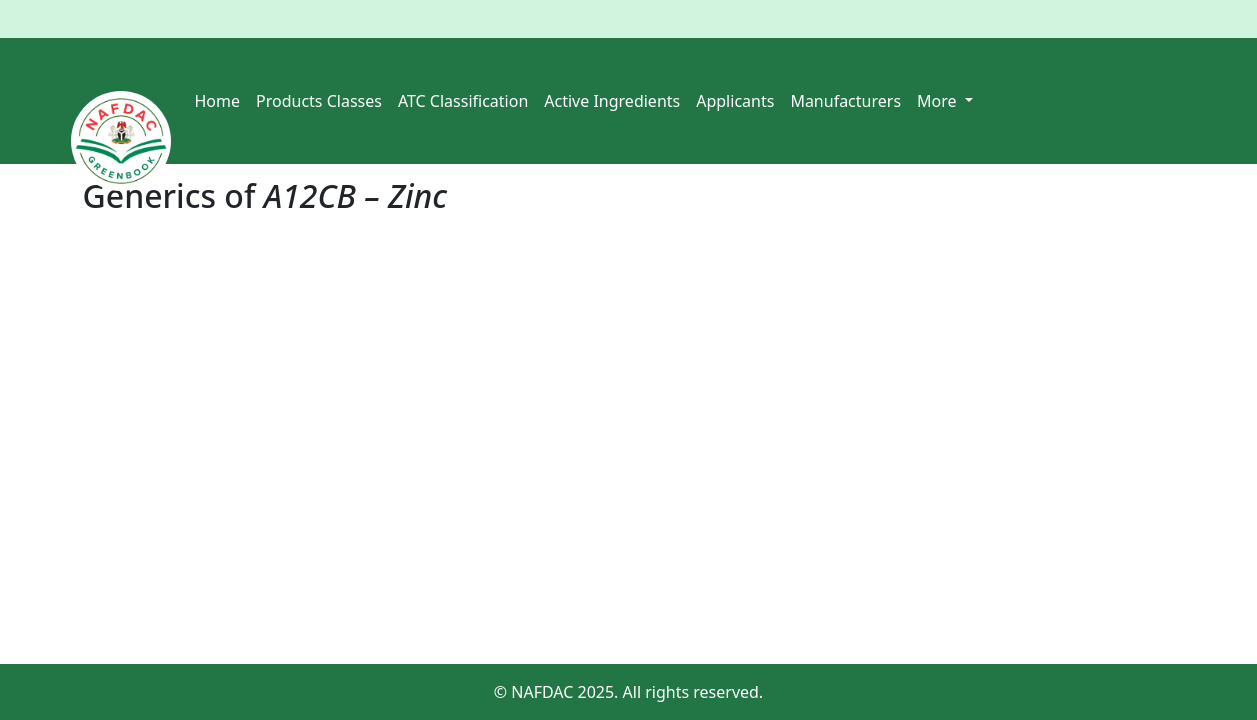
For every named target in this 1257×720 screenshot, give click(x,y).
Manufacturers (845, 101)
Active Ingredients (612, 101)
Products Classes (319, 101)
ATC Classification (463, 101)
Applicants (735, 101)
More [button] (939, 101)
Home (218, 101)
